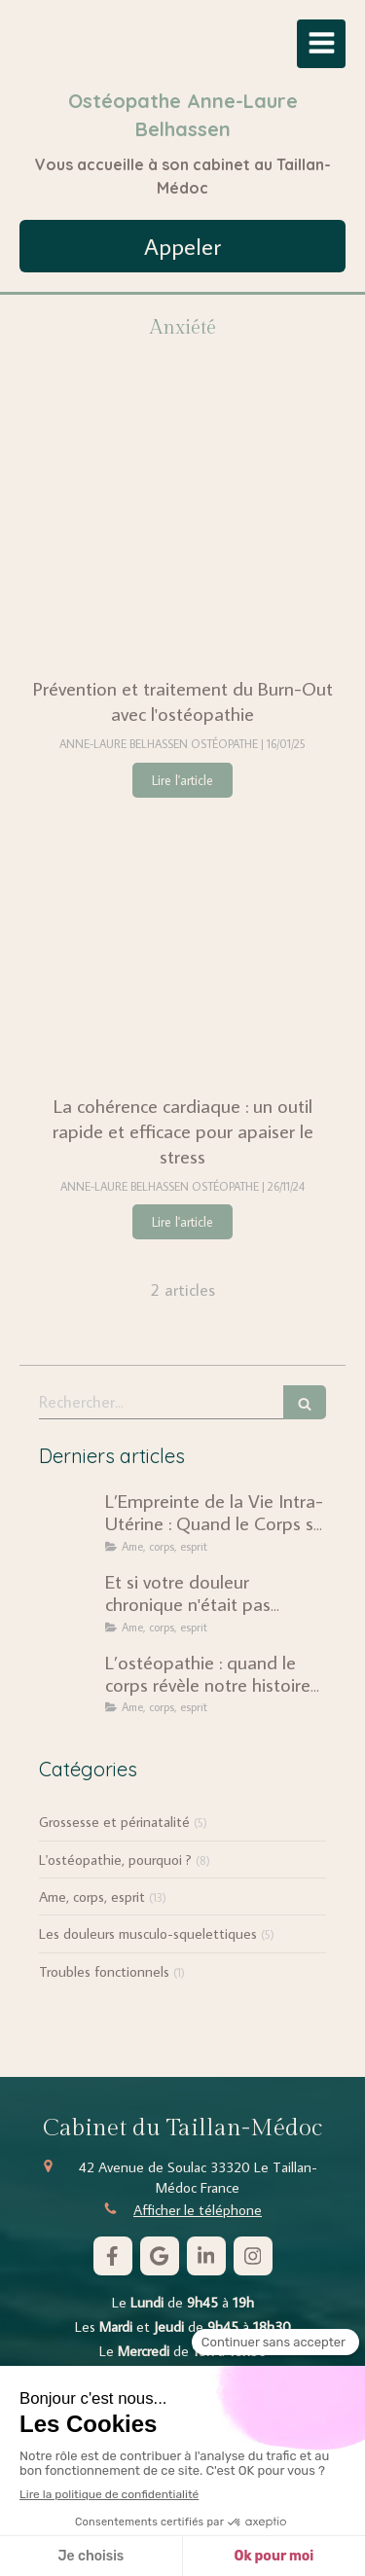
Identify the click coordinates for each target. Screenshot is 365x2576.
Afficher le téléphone (197, 2209)
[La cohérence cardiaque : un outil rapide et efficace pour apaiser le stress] (182, 945)
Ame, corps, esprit (92, 1896)
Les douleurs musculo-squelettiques (148, 1933)
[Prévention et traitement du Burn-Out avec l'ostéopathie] (182, 528)
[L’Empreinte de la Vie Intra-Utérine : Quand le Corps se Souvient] (68, 1519)
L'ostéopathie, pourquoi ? (115, 1859)
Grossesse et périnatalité (114, 1821)
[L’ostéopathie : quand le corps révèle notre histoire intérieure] (68, 1681)
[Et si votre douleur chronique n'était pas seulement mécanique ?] (68, 1600)
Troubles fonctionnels (104, 1971)
